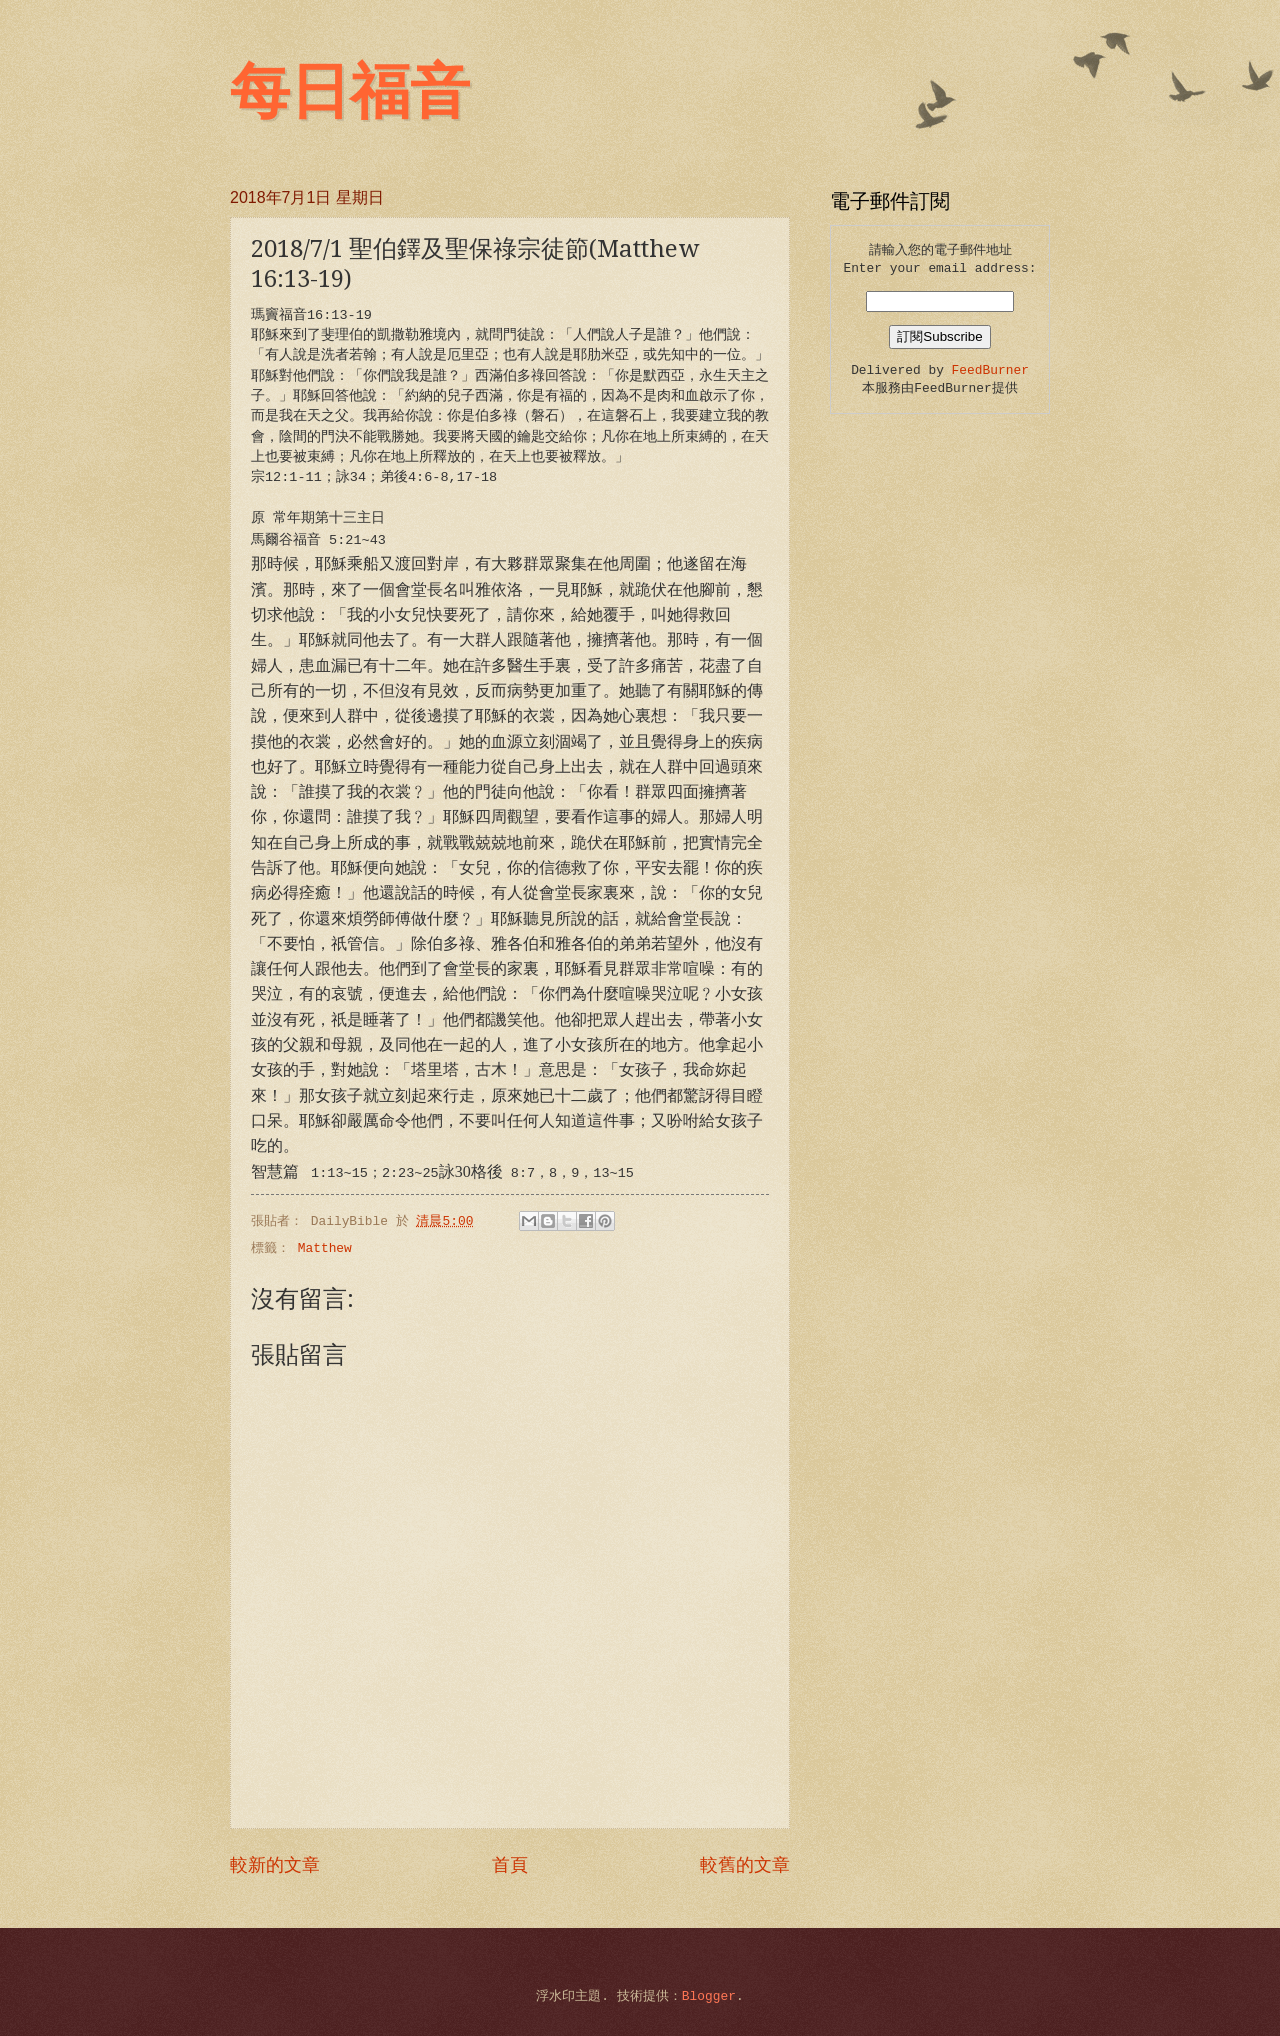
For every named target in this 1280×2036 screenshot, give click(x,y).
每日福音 (350, 92)
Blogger (709, 1996)
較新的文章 (275, 1866)
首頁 (510, 1866)
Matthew (325, 1248)
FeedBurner (990, 370)
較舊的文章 (745, 1866)
